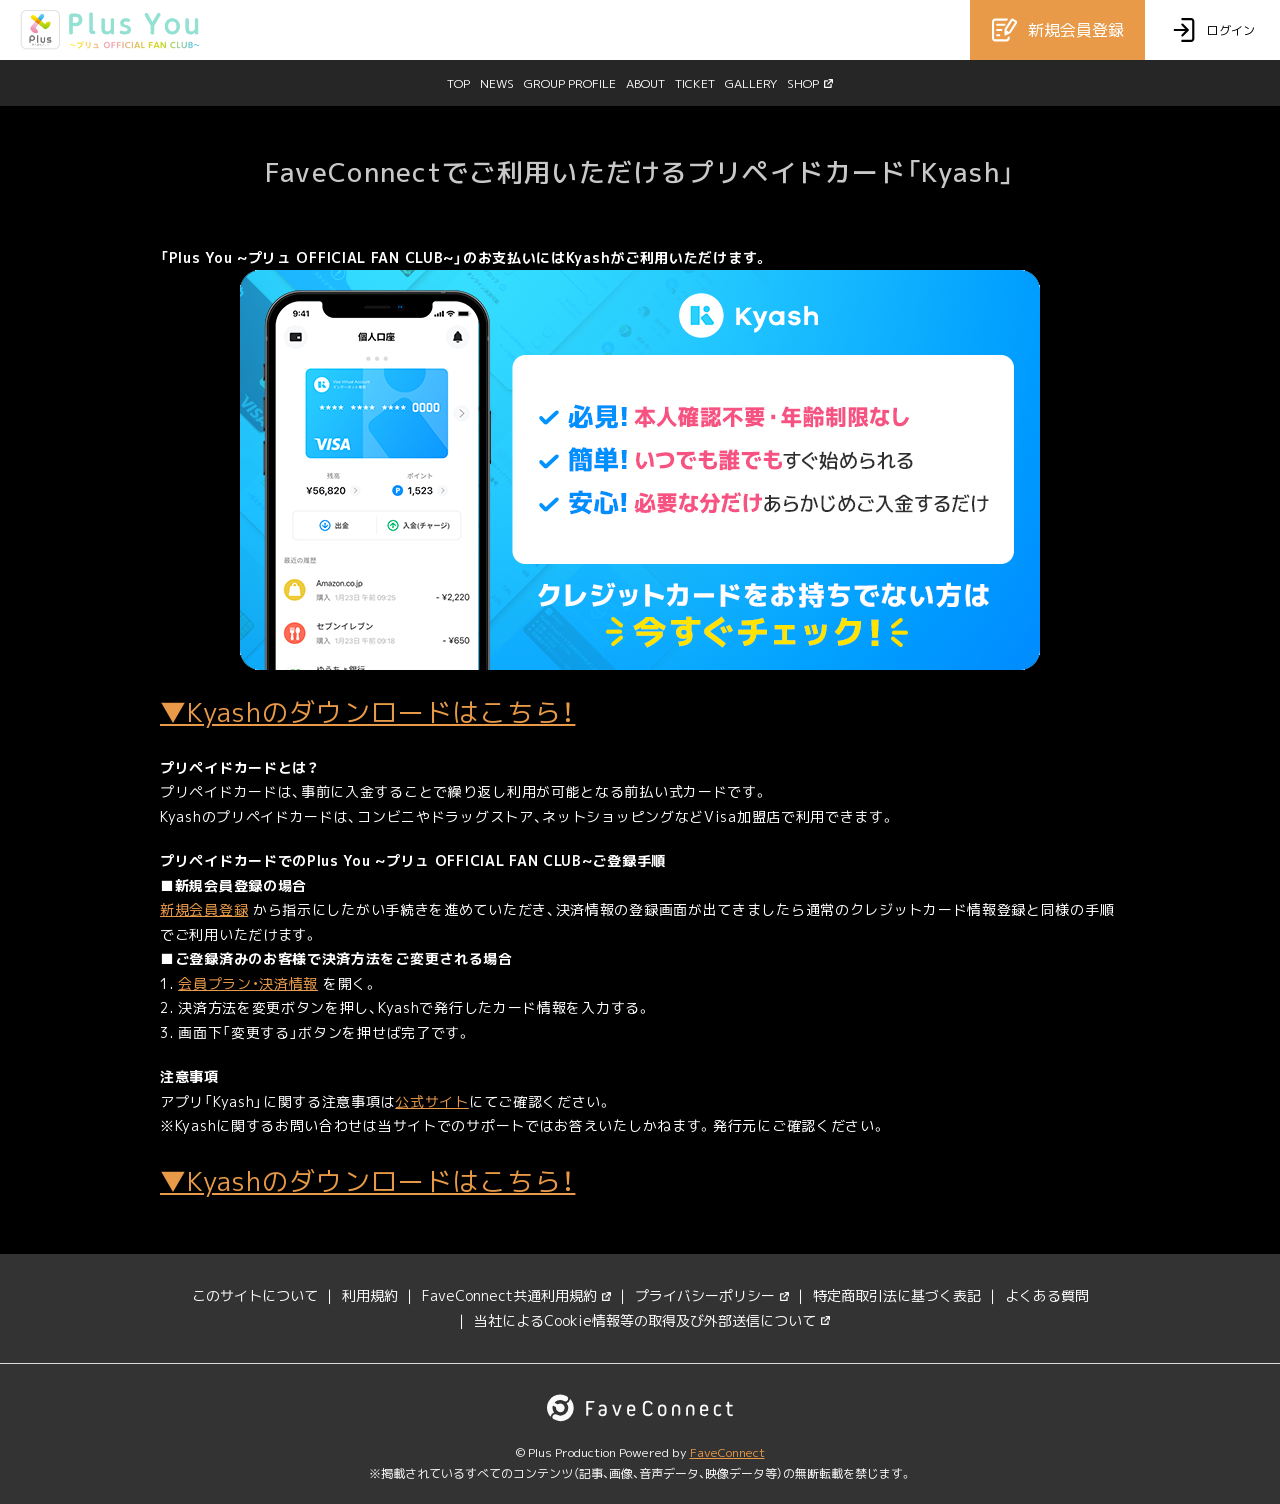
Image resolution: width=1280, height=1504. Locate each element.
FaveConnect (727, 1452)
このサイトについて (255, 1295)
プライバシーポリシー (712, 1295)
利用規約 (370, 1295)
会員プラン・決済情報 (248, 983)
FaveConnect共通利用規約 (516, 1295)
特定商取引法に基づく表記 (897, 1295)
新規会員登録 (204, 909)
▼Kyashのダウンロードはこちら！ (367, 712)
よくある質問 (1047, 1295)
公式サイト (432, 1101)
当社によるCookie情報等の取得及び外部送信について (652, 1320)
